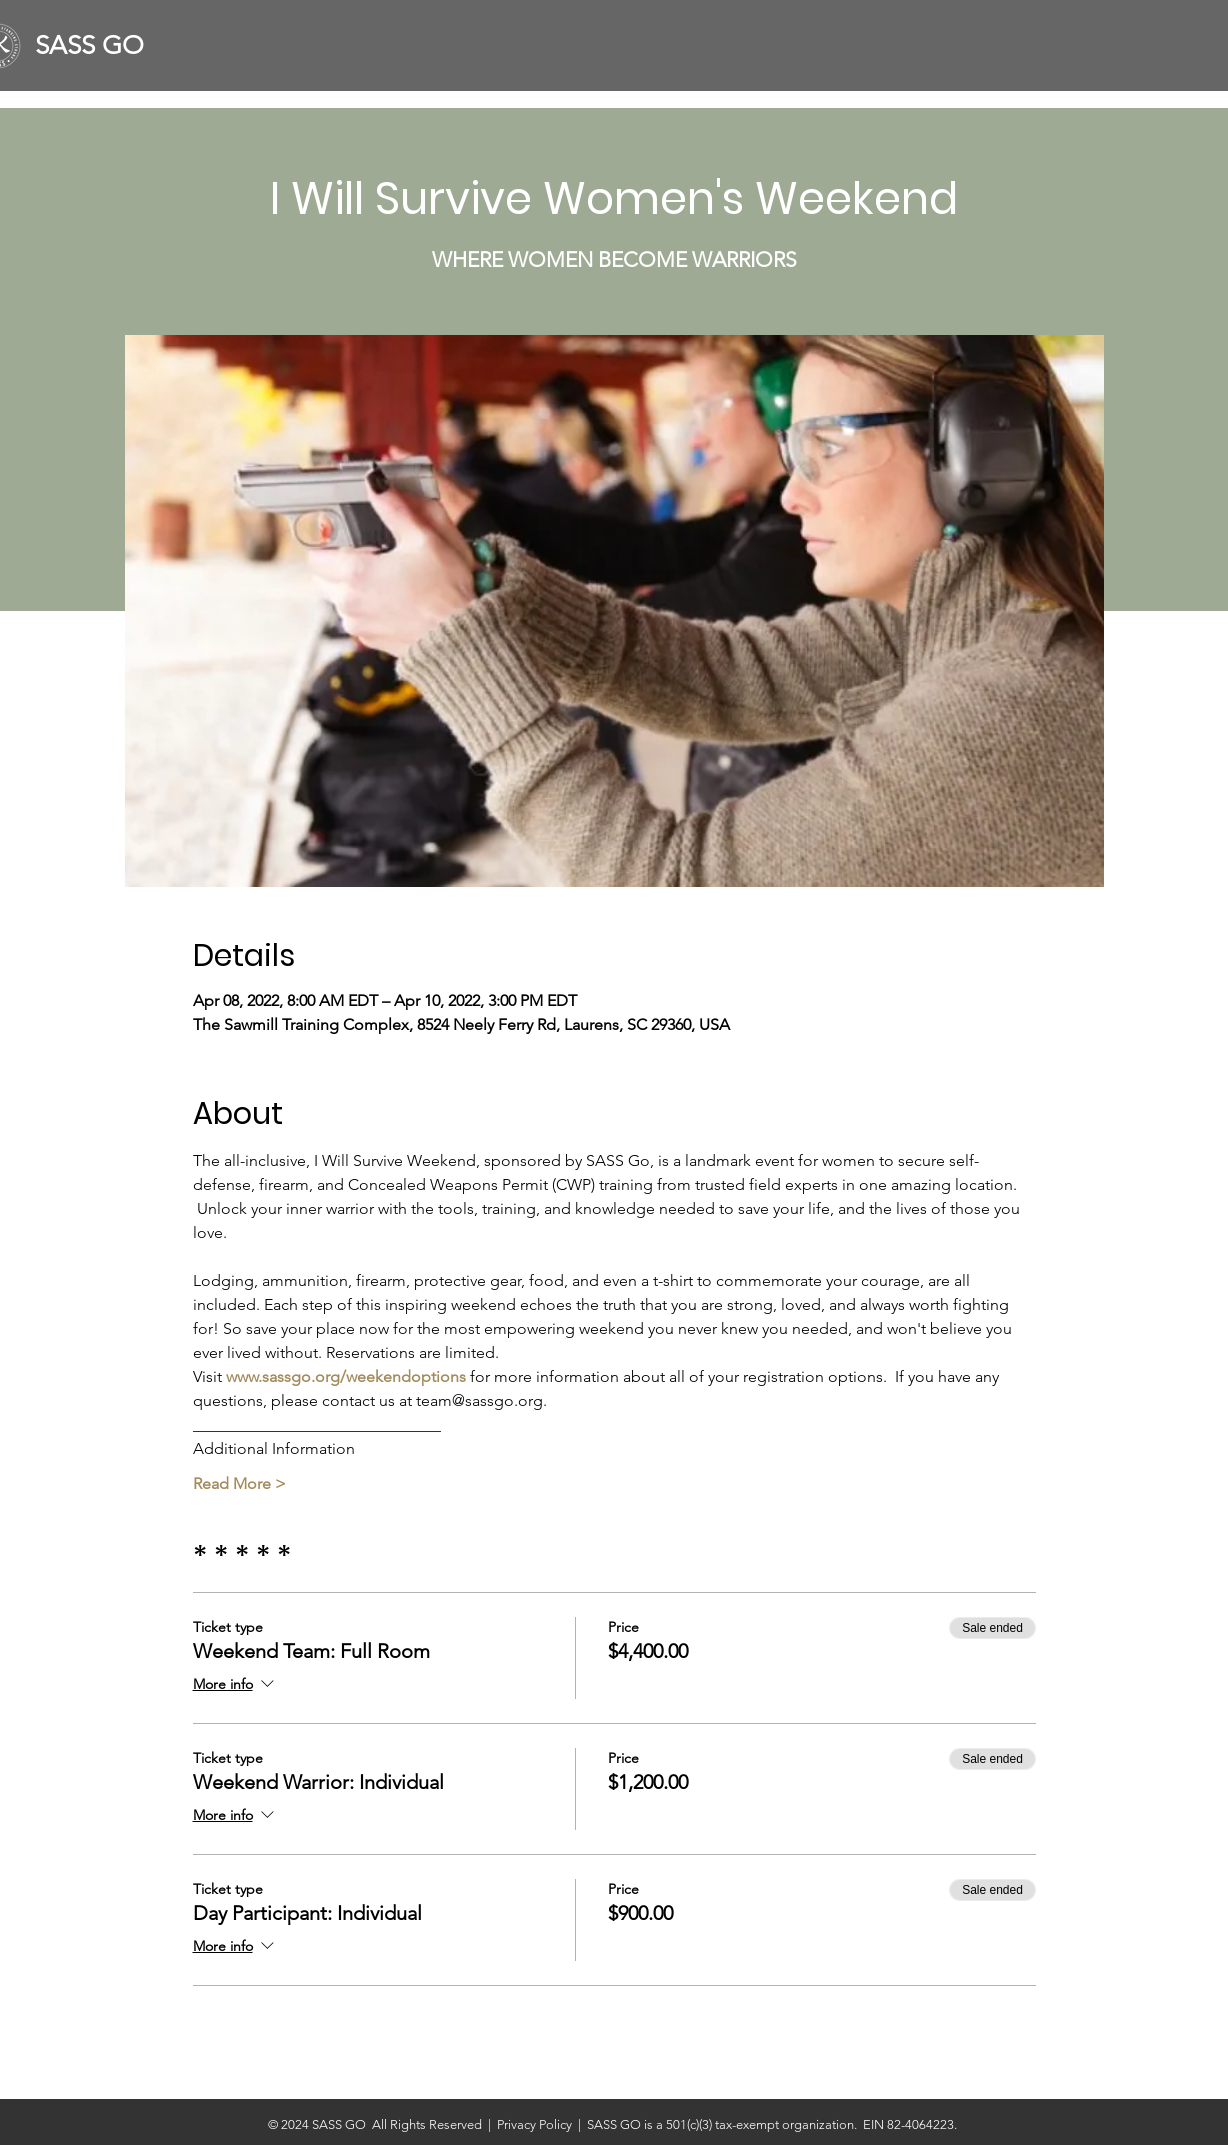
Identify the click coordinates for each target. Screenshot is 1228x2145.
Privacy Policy (537, 2124)
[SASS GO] (97, 46)
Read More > (239, 1483)
